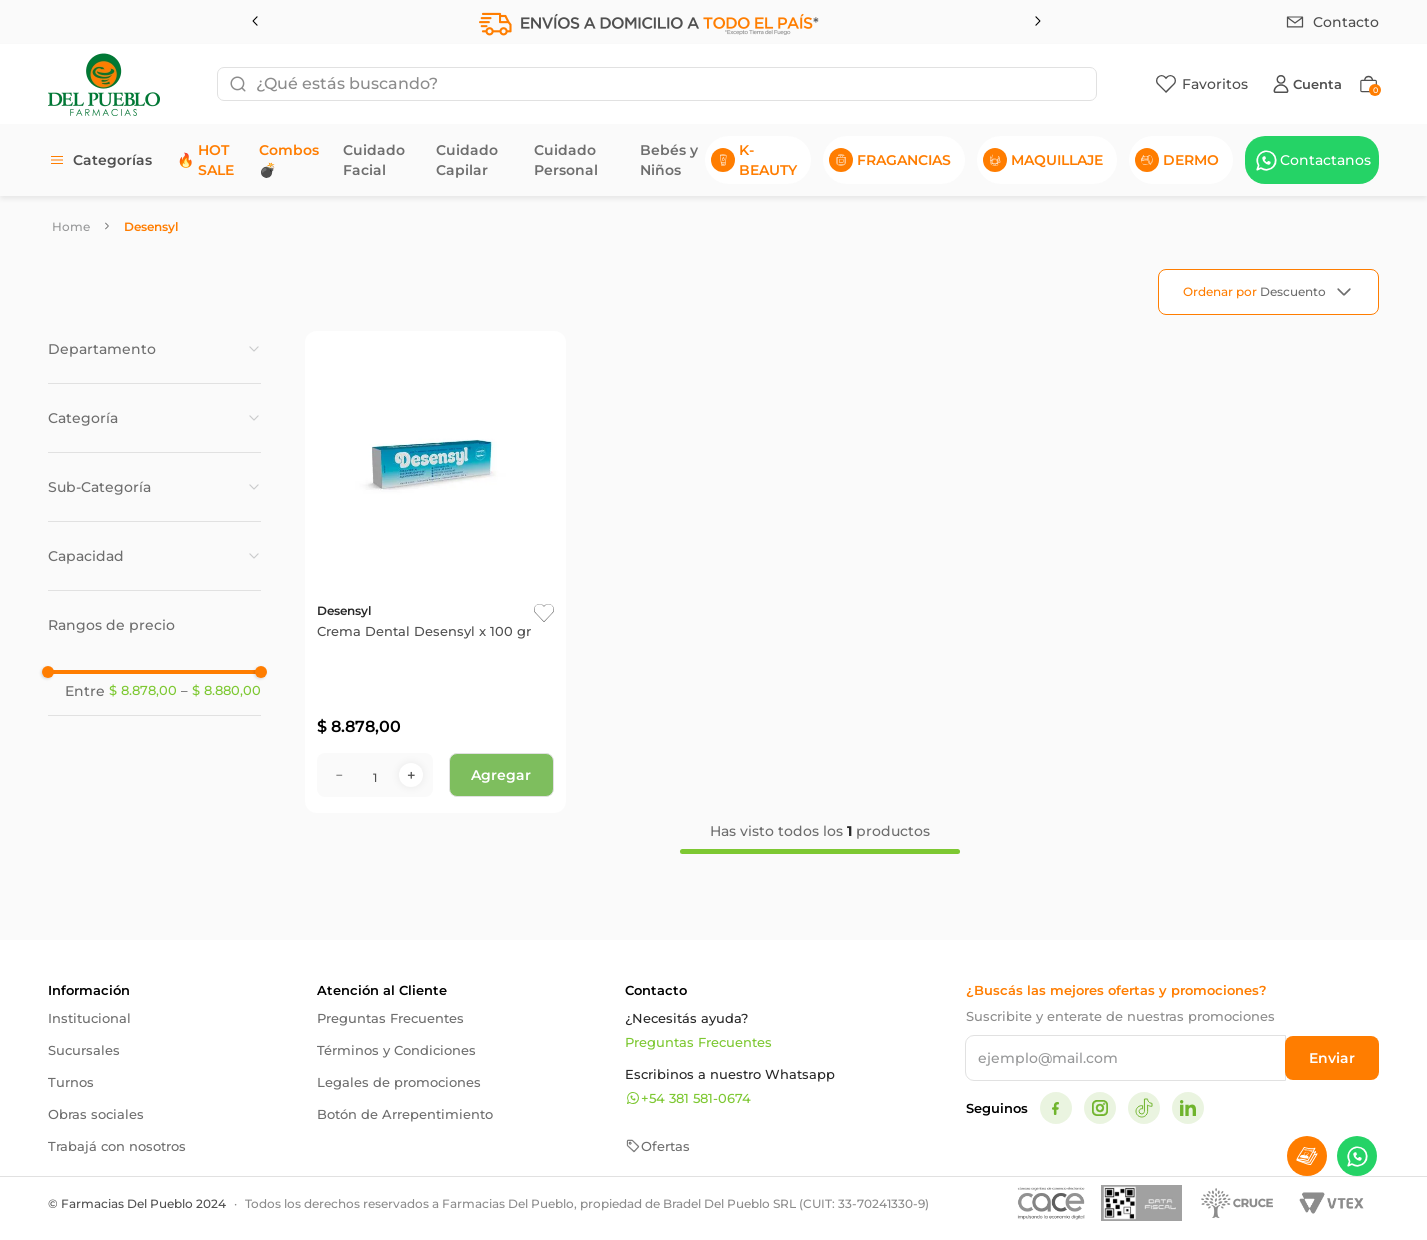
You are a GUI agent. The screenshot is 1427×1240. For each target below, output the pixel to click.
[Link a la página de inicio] (71, 226)
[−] (339, 775)
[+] (411, 775)
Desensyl (151, 226)
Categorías (112, 160)
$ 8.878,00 (143, 690)
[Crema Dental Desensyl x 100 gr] (435, 572)
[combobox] (657, 84)
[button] (154, 349)
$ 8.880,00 (221, 691)
